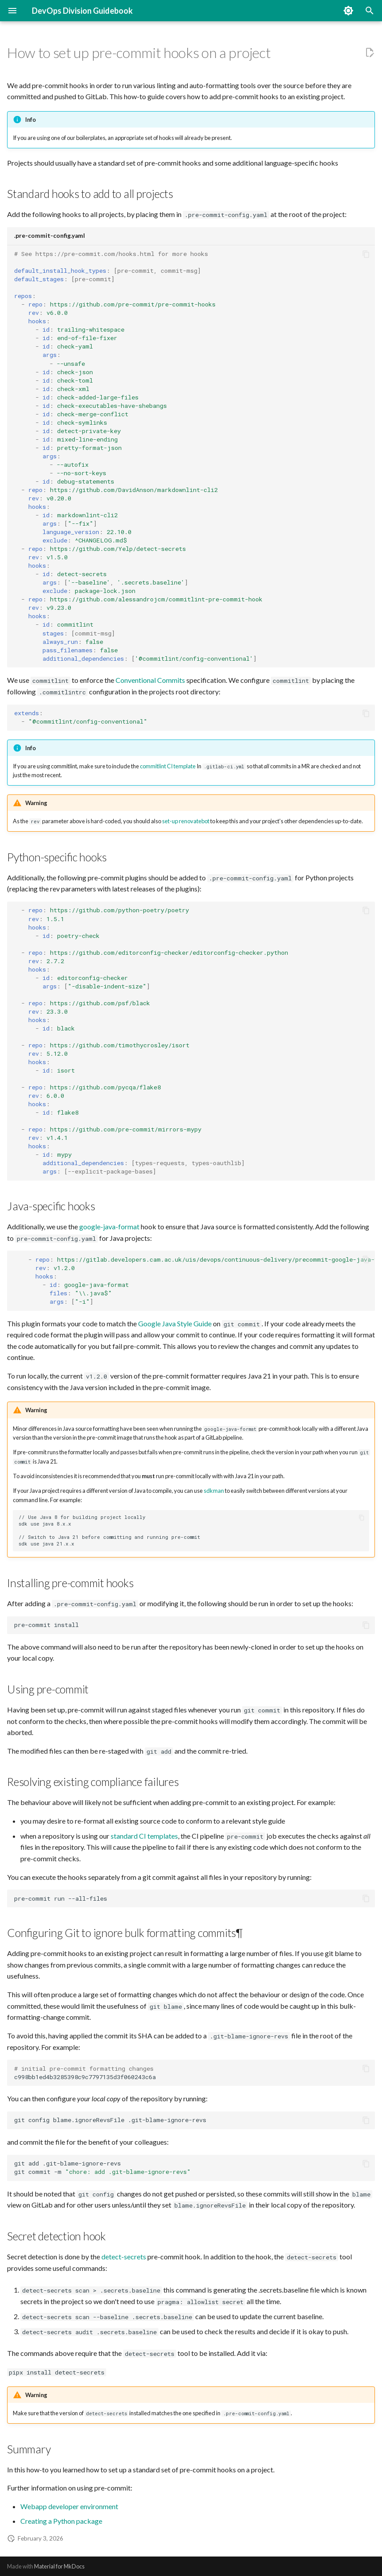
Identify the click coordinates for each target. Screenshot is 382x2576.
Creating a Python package (61, 2521)
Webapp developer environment (69, 2506)
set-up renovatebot (185, 821)
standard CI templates (144, 1836)
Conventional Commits (150, 680)
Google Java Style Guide (175, 1323)
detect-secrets (123, 2256)
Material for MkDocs (59, 2566)
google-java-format (109, 1226)
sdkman (214, 1490)
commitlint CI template (168, 766)
